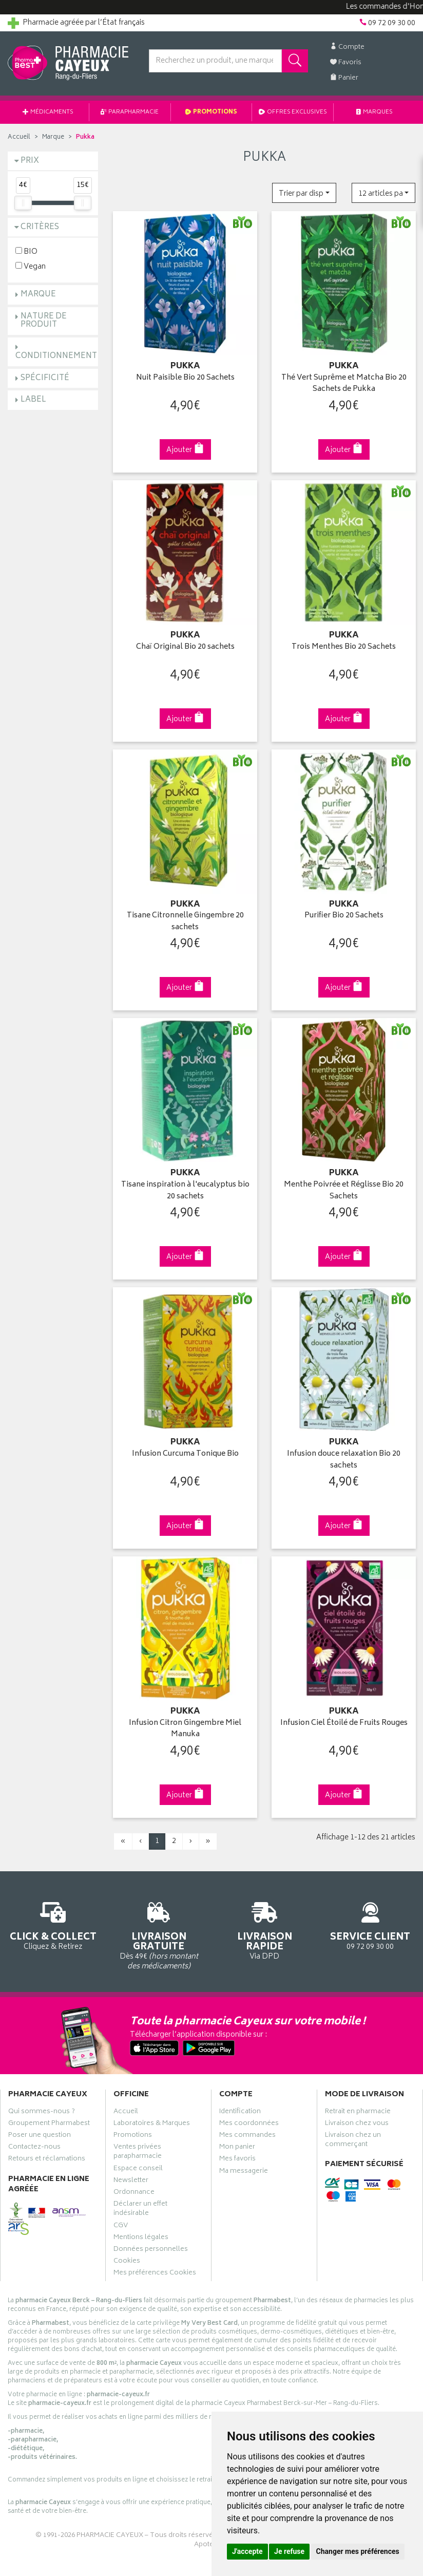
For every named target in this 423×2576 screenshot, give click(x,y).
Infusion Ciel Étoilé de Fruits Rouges (344, 1723)
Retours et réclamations (46, 2160)
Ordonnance (134, 2193)
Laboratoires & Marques (151, 2124)
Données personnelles (150, 2250)
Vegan (30, 266)
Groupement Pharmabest (49, 2124)
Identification (240, 2113)
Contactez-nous (34, 2148)
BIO (26, 251)
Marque (53, 137)
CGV (120, 2227)
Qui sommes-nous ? (41, 2113)
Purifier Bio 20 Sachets (343, 916)
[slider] (23, 203)
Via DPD (264, 1929)
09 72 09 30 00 (370, 1924)
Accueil (19, 137)
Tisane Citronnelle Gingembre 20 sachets (185, 921)
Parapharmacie (130, 112)
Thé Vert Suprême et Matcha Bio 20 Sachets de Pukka (344, 384)
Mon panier (237, 2148)
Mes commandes (247, 2136)
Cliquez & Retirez (53, 1924)
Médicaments (48, 112)
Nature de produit (44, 321)
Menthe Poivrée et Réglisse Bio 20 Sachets (343, 1190)
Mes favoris (237, 2160)
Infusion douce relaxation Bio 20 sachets (343, 1460)
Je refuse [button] (289, 2551)
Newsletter (130, 2181)
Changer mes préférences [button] (357, 2551)
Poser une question (39, 2136)
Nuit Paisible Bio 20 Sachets (185, 378)
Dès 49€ (158, 1934)
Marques (374, 112)
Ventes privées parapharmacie (137, 2153)
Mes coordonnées (249, 2124)
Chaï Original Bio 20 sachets (185, 647)
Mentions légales (140, 2238)
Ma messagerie (243, 2172)
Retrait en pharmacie (358, 2113)
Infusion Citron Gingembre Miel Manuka (185, 1729)
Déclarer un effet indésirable (140, 2210)
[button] (304, 193)
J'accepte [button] (247, 2551)
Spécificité (45, 378)
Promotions (211, 112)
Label (33, 400)
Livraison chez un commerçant (353, 2141)
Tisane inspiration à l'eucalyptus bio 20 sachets (185, 1190)
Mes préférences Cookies (154, 2274)
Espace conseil (138, 2170)
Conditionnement (56, 356)
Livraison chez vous (357, 2124)
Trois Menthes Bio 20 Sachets (344, 647)
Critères (40, 227)
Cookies (126, 2262)
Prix (30, 161)
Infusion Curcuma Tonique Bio (185, 1454)
